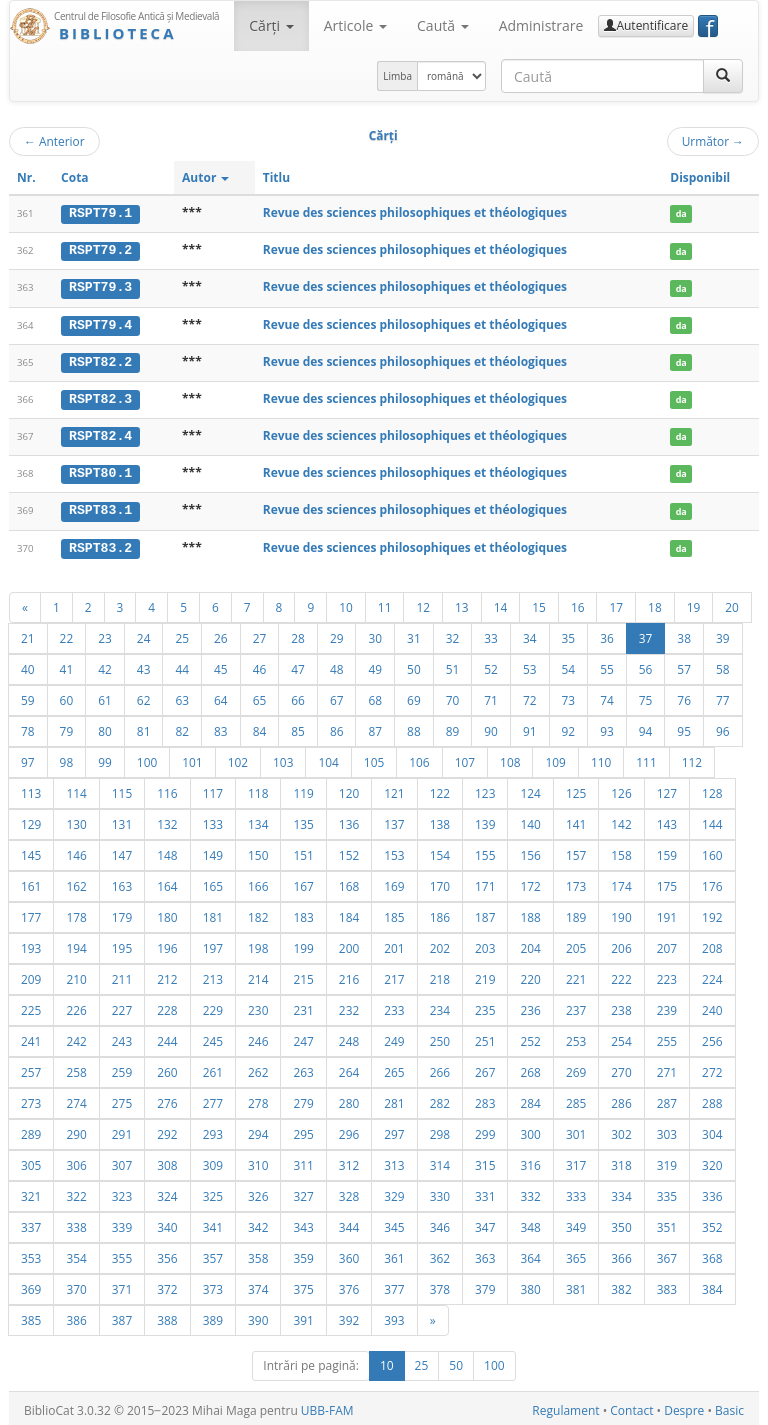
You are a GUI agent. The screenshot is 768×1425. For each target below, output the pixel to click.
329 (394, 1192)
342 (258, 1223)
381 (576, 1285)
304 (712, 1130)
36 (607, 634)
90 (491, 727)
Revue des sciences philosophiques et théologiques (415, 212)
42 (105, 665)
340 (167, 1223)
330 (440, 1192)
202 (440, 944)
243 (122, 1037)
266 (440, 1068)
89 (453, 727)
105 (374, 758)
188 (530, 913)
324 (167, 1192)
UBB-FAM (327, 1406)
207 (667, 944)
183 (303, 913)
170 (440, 882)
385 (31, 1316)
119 (303, 789)
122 (440, 789)
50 (414, 665)
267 (485, 1068)
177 (31, 913)
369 (31, 1285)
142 (621, 820)
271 (667, 1068)
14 (501, 603)
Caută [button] (443, 25)
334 (621, 1192)
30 (375, 634)
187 (485, 913)
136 (349, 820)
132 (167, 820)
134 (258, 820)
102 (238, 758)
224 (712, 975)
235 (485, 1006)
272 (712, 1068)
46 (260, 665)
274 (76, 1099)
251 (485, 1037)
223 (667, 975)
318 (621, 1161)
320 (712, 1161)
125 (576, 789)
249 (394, 1037)
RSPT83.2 (100, 544)
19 (694, 603)
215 (303, 975)
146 (76, 851)
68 (375, 696)
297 (394, 1130)
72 (530, 696)
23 (105, 634)
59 (28, 696)
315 (485, 1161)
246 (258, 1037)
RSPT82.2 (100, 360)
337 (31, 1223)
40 (28, 665)
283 (485, 1099)
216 (349, 975)
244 (167, 1037)
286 (621, 1099)
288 (712, 1099)
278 (258, 1099)
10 (346, 603)
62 (144, 696)
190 (621, 913)
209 (31, 975)
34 (530, 634)
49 (375, 665)
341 (213, 1223)
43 (144, 665)
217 (394, 975)
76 (684, 696)
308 (167, 1161)
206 (621, 944)
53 (530, 665)
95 (684, 727)
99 (105, 758)
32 (453, 634)
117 (213, 789)
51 (453, 665)
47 (298, 665)
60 (67, 696)
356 (167, 1254)
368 (712, 1254)
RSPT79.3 (100, 287)
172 (530, 882)
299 (485, 1130)
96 (723, 727)
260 (167, 1068)
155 (485, 851)
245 (213, 1037)
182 (258, 913)
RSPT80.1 (100, 471)
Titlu (276, 177)
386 (76, 1316)
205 (576, 944)
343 (303, 1223)
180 (167, 913)
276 (167, 1099)
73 (569, 696)
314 (440, 1161)
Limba (397, 76)
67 (337, 696)
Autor (205, 177)
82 (182, 727)
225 (31, 1006)
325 (213, 1192)
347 (485, 1223)
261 (213, 1068)
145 (31, 851)
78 (28, 727)
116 (167, 789)
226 (76, 1006)
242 (76, 1037)
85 (298, 727)
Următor (713, 141)
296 (349, 1130)
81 (144, 727)
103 (283, 758)
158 (621, 851)
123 (485, 789)
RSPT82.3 (100, 397)
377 (394, 1285)
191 (667, 913)
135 (303, 820)
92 (569, 727)
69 (414, 696)
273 (31, 1099)
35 (569, 634)
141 (576, 820)
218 (440, 975)
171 (485, 882)
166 (258, 882)
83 (221, 727)
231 (303, 1006)
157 (576, 851)
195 (122, 944)
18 (655, 603)
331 (485, 1192)
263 (303, 1068)
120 (349, 789)
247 (303, 1037)
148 (167, 851)
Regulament (565, 1406)
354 (76, 1254)
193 (31, 944)
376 (349, 1285)
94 (646, 727)
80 (105, 727)
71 (491, 696)
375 (303, 1285)
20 (732, 603)
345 (394, 1223)
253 (576, 1037)
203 (485, 944)
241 (31, 1037)
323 (122, 1192)
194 (76, 944)
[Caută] (723, 76)
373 (213, 1285)
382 (621, 1285)
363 (485, 1254)
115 (122, 789)
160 (712, 851)
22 (67, 634)
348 (530, 1223)
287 (667, 1099)
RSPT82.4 (100, 434)
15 (539, 603)
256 (712, 1037)
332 (530, 1192)
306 (76, 1161)
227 (122, 1006)
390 (258, 1316)
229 (213, 1006)
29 (337, 634)
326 (258, 1192)
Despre (684, 1406)
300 (530, 1130)
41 (67, 665)
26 (221, 634)
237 (576, 1006)
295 (303, 1130)
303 (667, 1130)
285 (576, 1099)
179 (122, 913)
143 (667, 820)
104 (328, 758)
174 (621, 882)
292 (167, 1130)
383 (667, 1285)
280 (349, 1099)
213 (213, 975)
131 (122, 820)
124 (530, 789)
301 (576, 1130)
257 (31, 1068)
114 (76, 789)
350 (621, 1223)
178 (76, 913)
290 (76, 1130)
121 (394, 789)
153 (394, 851)
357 (213, 1254)
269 (576, 1068)
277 (213, 1099)
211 (122, 975)
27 (260, 634)
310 (258, 1161)
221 (576, 975)
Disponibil (700, 177)
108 (510, 758)
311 (303, 1161)
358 (258, 1254)
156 (530, 851)
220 (530, 975)
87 (375, 727)
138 (440, 820)
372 (167, 1285)
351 (667, 1223)
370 (76, 1285)
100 (147, 758)
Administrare (541, 25)
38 (684, 634)
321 (31, 1192)
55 (607, 665)
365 (576, 1254)
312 (349, 1161)
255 (667, 1037)
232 (349, 1006)
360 (349, 1254)
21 (28, 634)
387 (122, 1316)
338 (76, 1223)
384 (712, 1285)
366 (621, 1254)
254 (621, 1037)
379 (485, 1285)
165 (213, 882)
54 (569, 665)
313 (394, 1161)
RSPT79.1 (100, 213)
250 (440, 1037)
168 (349, 882)
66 (298, 696)
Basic (729, 1406)
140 (530, 820)
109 (555, 758)
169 (394, 882)
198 (258, 944)
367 (667, 1254)
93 (607, 727)
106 (419, 758)
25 (182, 634)
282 (440, 1099)
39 (723, 634)
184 (349, 913)
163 (122, 882)
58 (723, 665)
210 (76, 975)
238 (621, 1006)
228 (167, 1006)
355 (122, 1254)
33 (491, 634)
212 (167, 975)
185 (394, 913)
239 (667, 1006)
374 (258, 1285)
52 (491, 665)
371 (122, 1285)
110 (601, 758)
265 (394, 1068)
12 (423, 603)
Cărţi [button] (271, 25)
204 (530, 944)
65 (260, 696)
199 (303, 944)
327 (303, 1192)
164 (167, 882)
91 (530, 727)
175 (667, 882)
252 (530, 1037)
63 (182, 696)
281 (394, 1099)
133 (213, 820)
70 (453, 696)
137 (394, 820)
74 (607, 696)
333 (576, 1192)
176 (712, 882)
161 (31, 882)
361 (394, 1254)
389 (213, 1316)
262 (258, 1068)
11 (385, 603)
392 (349, 1316)
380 (530, 1285)
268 (530, 1068)
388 (167, 1316)
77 (723, 696)
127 (667, 789)
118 (258, 789)
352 (712, 1223)
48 (337, 665)
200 (349, 944)
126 (621, 789)
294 (258, 1130)
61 (105, 696)
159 (667, 851)
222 (621, 975)
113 (31, 789)
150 (258, 851)
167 (303, 882)
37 (646, 634)
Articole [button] (355, 25)
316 (530, 1161)
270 (621, 1068)
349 (576, 1223)
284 (530, 1099)
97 (28, 758)
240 (712, 1006)
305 (31, 1161)
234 (440, 1006)
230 (258, 1006)
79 (67, 727)
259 (122, 1068)
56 (646, 665)
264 (349, 1068)
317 (576, 1161)
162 (76, 882)
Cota (75, 177)
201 (394, 944)
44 (182, 665)
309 (213, 1161)
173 (576, 882)
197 (213, 944)
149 (213, 851)
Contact (631, 1406)
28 (298, 634)
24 (144, 634)
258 (76, 1068)
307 (122, 1161)
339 (122, 1223)
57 (684, 665)
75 (646, 696)
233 (394, 1006)
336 (712, 1192)
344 (349, 1223)
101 (192, 758)
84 (260, 727)
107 (465, 758)
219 (485, 975)
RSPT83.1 (100, 507)
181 (213, 913)
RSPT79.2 (100, 250)
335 (667, 1192)
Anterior (54, 141)
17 (616, 603)
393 (394, 1316)
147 (122, 851)
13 (462, 603)
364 (530, 1254)
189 (576, 913)
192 (712, 913)
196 (167, 944)
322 (76, 1192)
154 (440, 851)
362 (440, 1254)
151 (303, 851)
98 (67, 758)
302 (621, 1130)
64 (221, 696)
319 (667, 1161)
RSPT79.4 (100, 323)
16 (578, 603)
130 (76, 820)
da (681, 213)
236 (530, 1006)
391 (303, 1316)
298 (440, 1130)
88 (414, 727)
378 (440, 1285)
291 (122, 1130)
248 (349, 1037)
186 (440, 913)
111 (646, 758)
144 (712, 820)
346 (440, 1223)
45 (221, 665)
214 (258, 975)
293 (213, 1130)
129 (31, 820)
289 (31, 1130)
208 (712, 944)
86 (337, 727)
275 (122, 1099)
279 (303, 1099)
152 (349, 851)
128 (712, 789)
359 (303, 1254)
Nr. (26, 177)
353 (31, 1254)
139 (485, 820)
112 (692, 758)
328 (349, 1192)
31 (414, 634)
